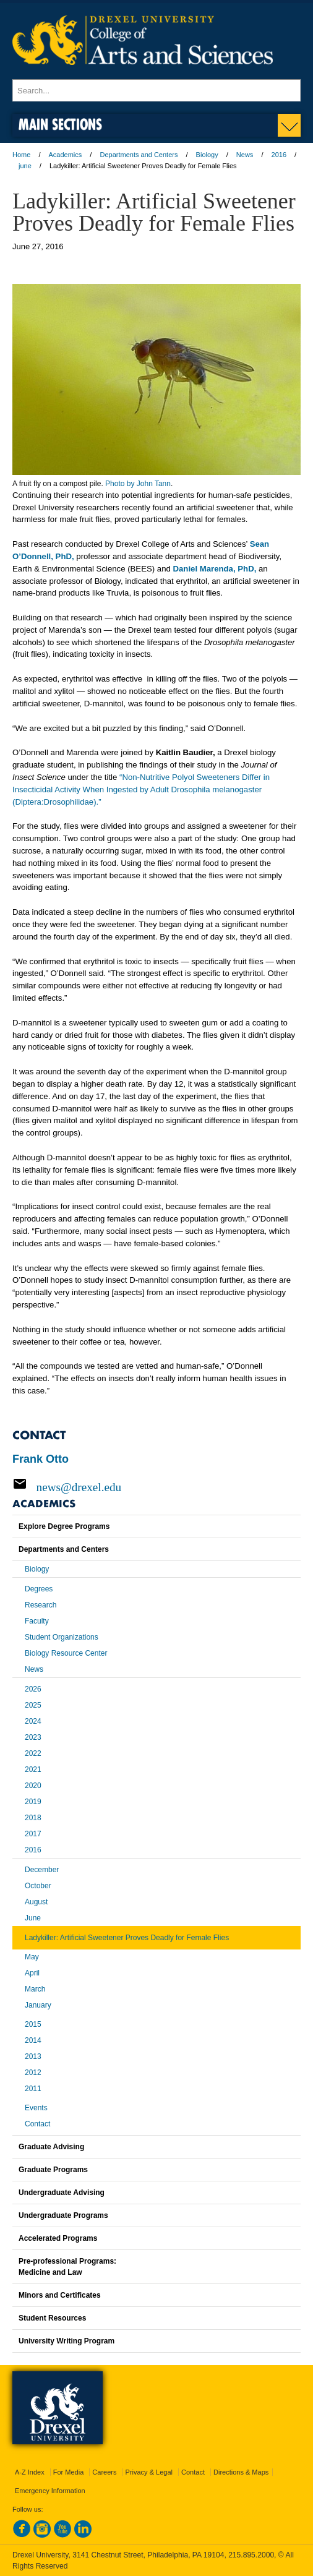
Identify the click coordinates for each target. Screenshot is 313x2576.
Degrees (39, 1589)
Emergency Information (50, 2490)
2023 (33, 1737)
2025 (33, 1705)
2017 (33, 1833)
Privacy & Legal (149, 2472)
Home (21, 154)
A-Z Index (30, 2472)
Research (40, 1605)
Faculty (37, 1621)
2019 (33, 1801)
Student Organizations (61, 1637)
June (33, 1918)
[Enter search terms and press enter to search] (156, 90)
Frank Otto (40, 1459)
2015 (33, 2024)
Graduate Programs (53, 2169)
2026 (33, 1689)
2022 (33, 1753)
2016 (279, 154)
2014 (33, 2040)
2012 (33, 2072)
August (36, 1902)
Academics (65, 154)
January (38, 2005)
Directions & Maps (240, 2472)
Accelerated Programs (58, 2238)
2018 (33, 1817)
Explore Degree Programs (64, 1526)
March (35, 1989)
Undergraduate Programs (63, 2215)
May (32, 1957)
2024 (33, 1721)
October (38, 1885)
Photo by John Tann (138, 483)
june (25, 165)
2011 (33, 2088)
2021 (33, 1769)
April (32, 1973)
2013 (33, 2056)
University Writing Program (66, 2341)
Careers (104, 2472)
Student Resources (52, 2318)
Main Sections (60, 124)
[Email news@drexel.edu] (156, 1486)
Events (36, 2107)
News (245, 154)
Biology (207, 154)
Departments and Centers (139, 154)
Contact (37, 2124)
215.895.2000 (251, 2555)
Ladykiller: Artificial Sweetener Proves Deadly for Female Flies (127, 1937)
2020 (33, 1785)
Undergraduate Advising (62, 2192)
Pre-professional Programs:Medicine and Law (67, 2267)
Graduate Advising (51, 2146)
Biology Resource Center (66, 1653)
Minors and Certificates (60, 2295)
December (42, 1869)
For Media (68, 2472)
